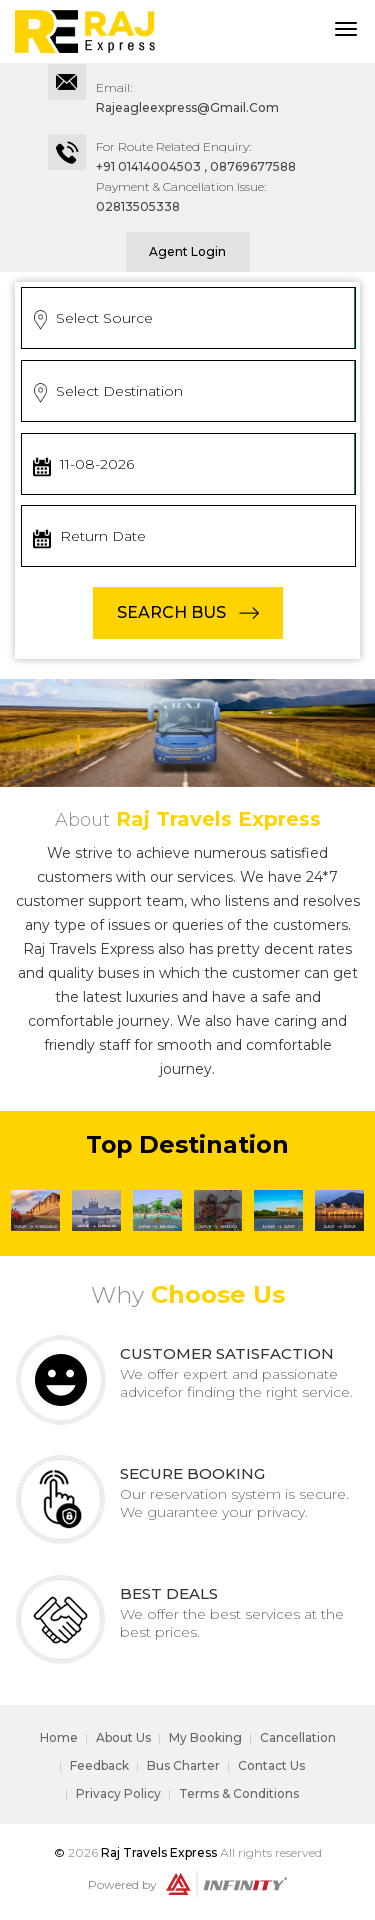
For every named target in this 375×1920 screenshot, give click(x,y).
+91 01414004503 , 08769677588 (196, 166)
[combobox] (188, 318)
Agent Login (187, 251)
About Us (123, 1737)
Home (59, 1737)
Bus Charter (183, 1765)
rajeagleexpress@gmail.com (187, 107)
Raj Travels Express (159, 1852)
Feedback (99, 1765)
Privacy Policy (118, 1793)
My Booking (205, 1737)
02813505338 (138, 206)
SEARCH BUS (171, 612)
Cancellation (298, 1737)
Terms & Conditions (239, 1793)
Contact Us (271, 1765)
